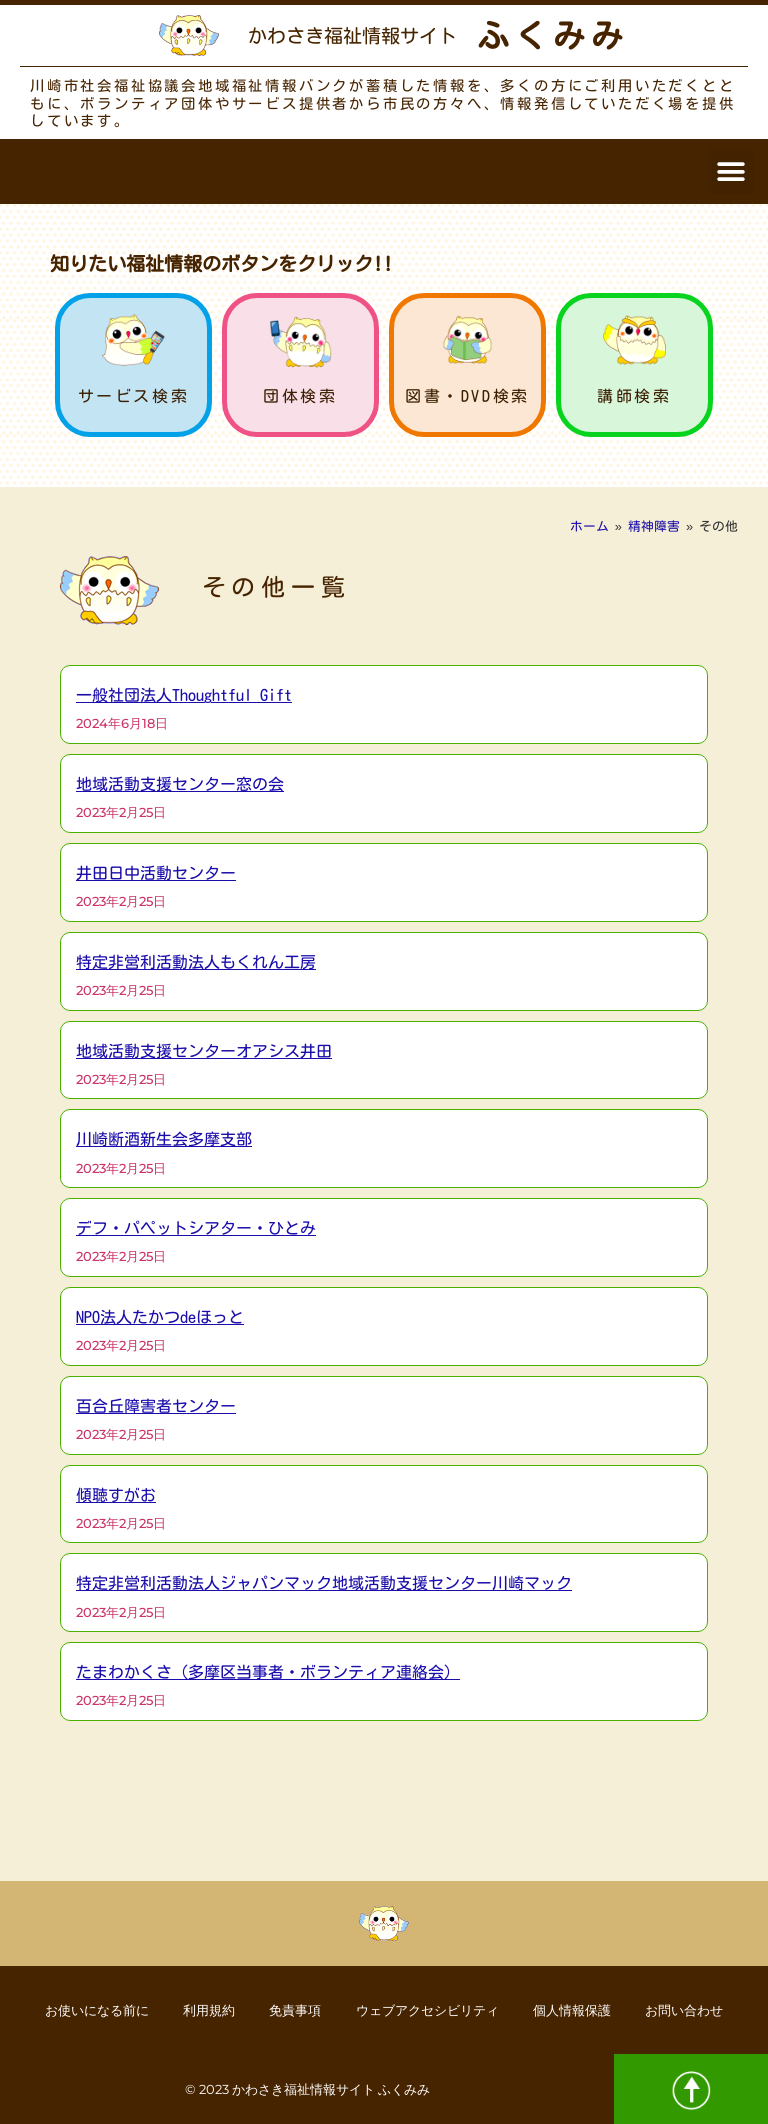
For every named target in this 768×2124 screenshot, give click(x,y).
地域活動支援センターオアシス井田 (204, 1051)
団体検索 (300, 396)
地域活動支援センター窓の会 (180, 784)
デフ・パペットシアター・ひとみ (196, 1228)
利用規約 (191, 2009)
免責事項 (287, 2009)
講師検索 (634, 396)
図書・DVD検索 (467, 396)
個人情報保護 (591, 2009)
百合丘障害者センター (156, 1406)
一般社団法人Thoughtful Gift (184, 695)
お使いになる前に (67, 2009)
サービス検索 (134, 396)
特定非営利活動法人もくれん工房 (196, 962)
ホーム (589, 526)
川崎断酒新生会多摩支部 (164, 1139)
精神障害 (654, 526)
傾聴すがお (116, 1495)
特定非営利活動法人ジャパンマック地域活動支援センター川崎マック (324, 1583)
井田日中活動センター (156, 873)
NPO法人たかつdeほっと (160, 1317)
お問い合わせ (715, 2009)
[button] (730, 171)
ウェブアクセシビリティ (432, 2009)
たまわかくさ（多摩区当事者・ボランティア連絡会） (268, 1672)
